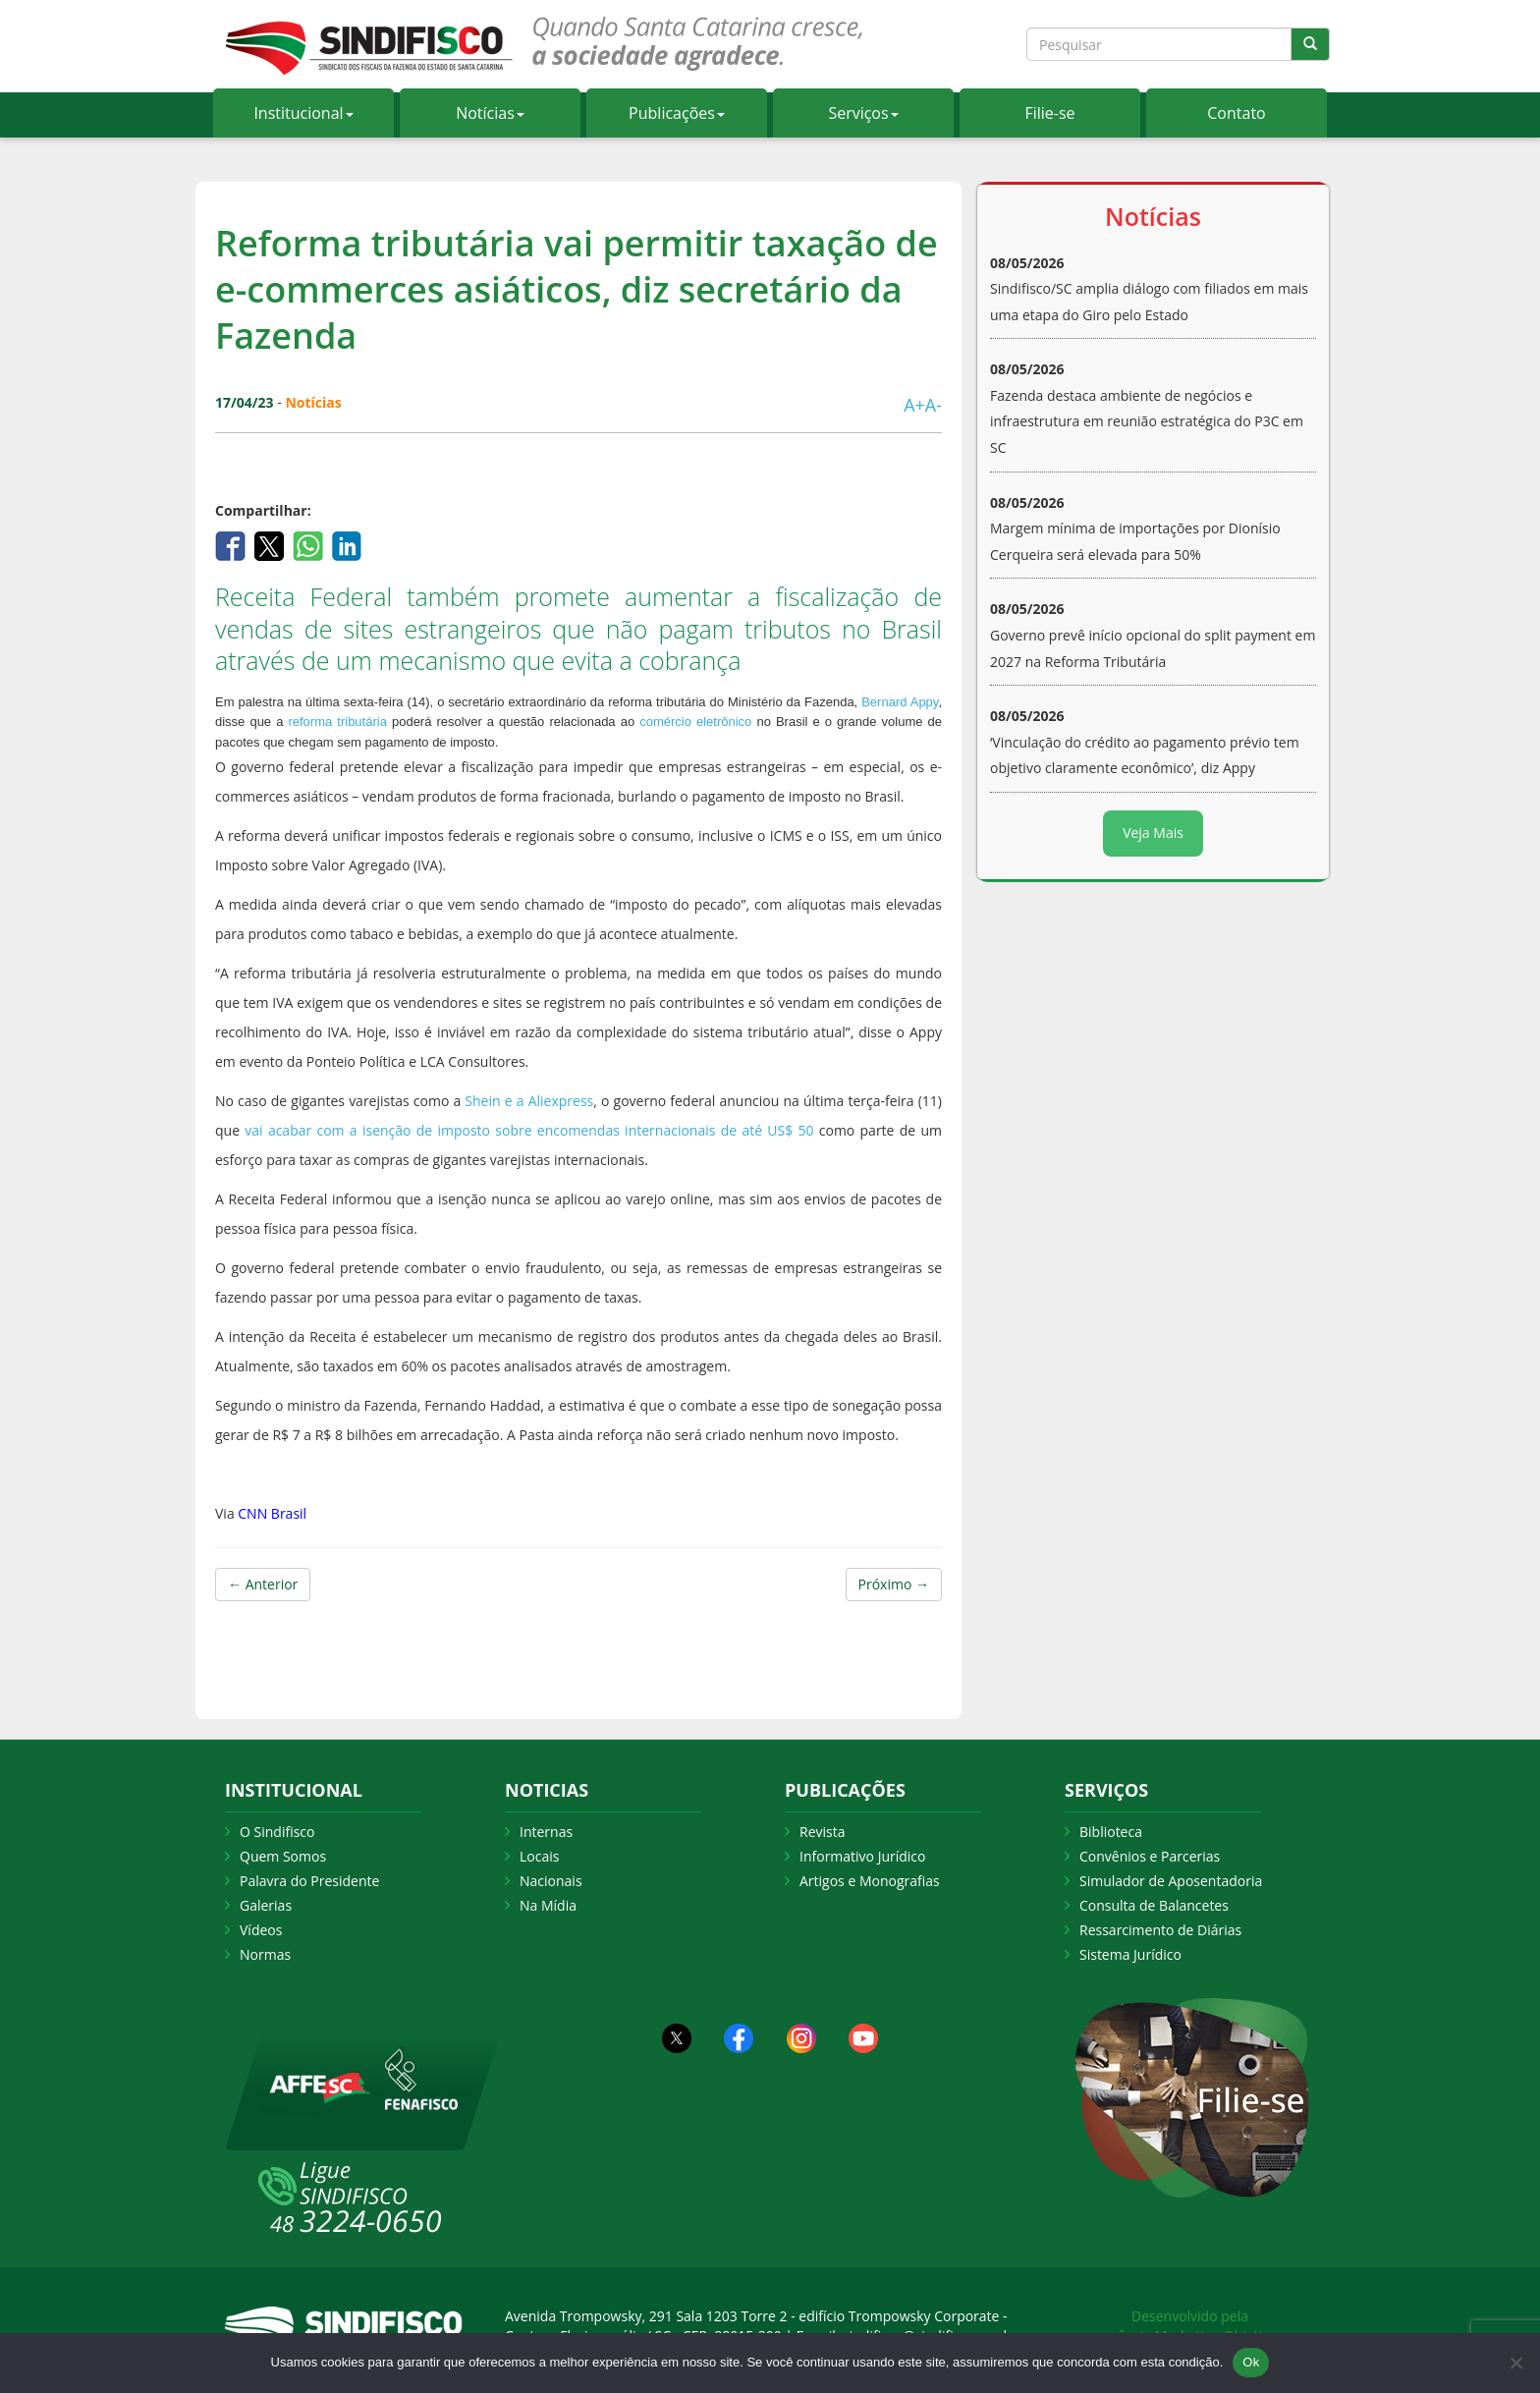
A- (933, 405)
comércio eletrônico (695, 721)
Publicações (677, 113)
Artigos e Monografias (869, 1880)
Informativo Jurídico (862, 1856)
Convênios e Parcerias (1149, 1856)
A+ (914, 405)
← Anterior (263, 1584)
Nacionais (551, 1880)
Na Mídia (548, 1905)
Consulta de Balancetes (1154, 1905)
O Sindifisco (277, 1831)
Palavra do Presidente (309, 1880)
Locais (539, 1856)
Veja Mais (1153, 832)
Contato (1236, 113)
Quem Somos (283, 1856)
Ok (1250, 2362)
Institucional (303, 113)
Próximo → (893, 1584)
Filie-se (1049, 113)
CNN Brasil (272, 1513)
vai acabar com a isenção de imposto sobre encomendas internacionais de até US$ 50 (529, 1130)
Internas (546, 1831)
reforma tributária (337, 721)
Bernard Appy (899, 702)
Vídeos (261, 1929)
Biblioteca (1110, 1831)
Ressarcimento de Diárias (1160, 1929)
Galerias (266, 1905)
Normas (265, 1954)
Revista (822, 1831)
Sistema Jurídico (1130, 1954)
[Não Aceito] (1515, 2362)
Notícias (490, 113)
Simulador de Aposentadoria (1170, 1880)
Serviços (863, 113)
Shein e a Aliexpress (529, 1100)
